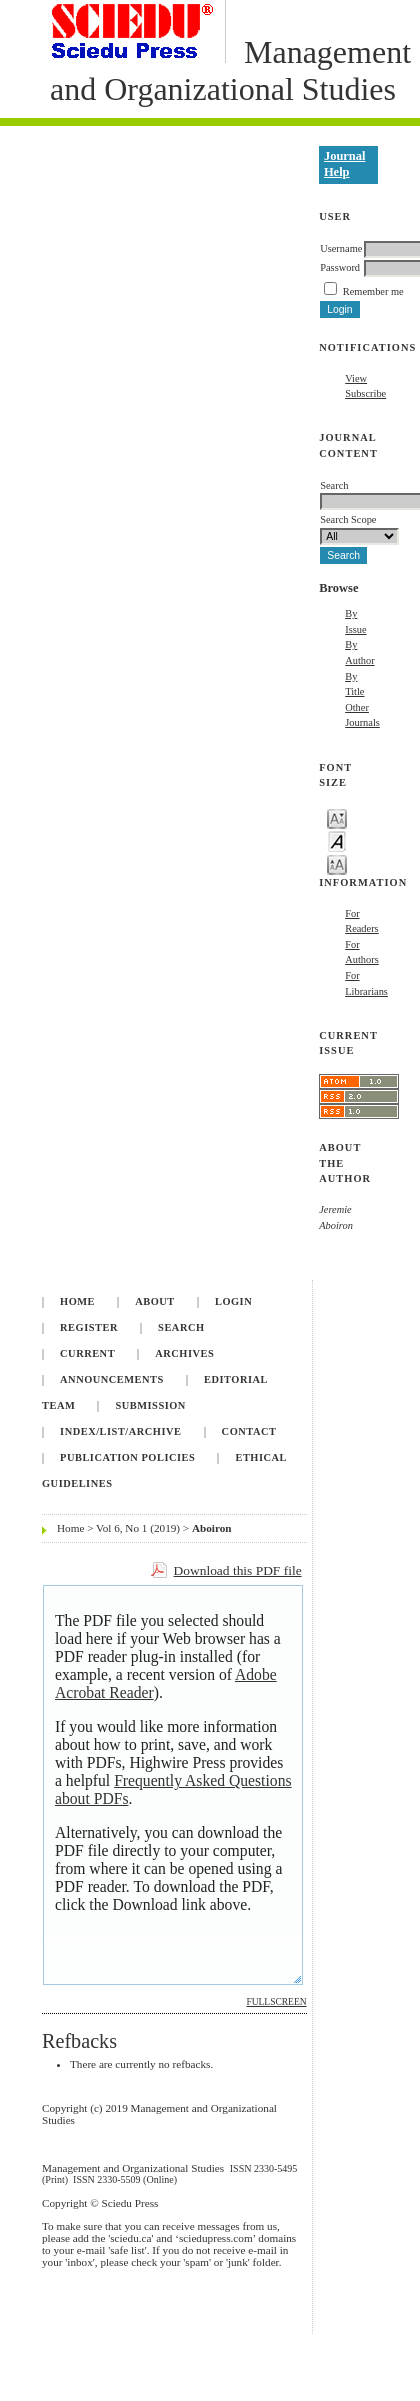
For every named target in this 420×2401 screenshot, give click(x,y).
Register (89, 1327)
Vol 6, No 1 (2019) (138, 1528)
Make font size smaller (337, 817)
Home (77, 1301)
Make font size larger (337, 863)
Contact (249, 1431)
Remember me (373, 291)
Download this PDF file (238, 1570)
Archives (184, 1353)
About (155, 1301)
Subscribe (365, 393)
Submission (150, 1405)
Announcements (112, 1379)
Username (341, 248)
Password (340, 267)
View (356, 378)
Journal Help (345, 164)
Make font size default (337, 840)
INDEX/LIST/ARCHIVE (120, 1431)
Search (181, 1327)
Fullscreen (276, 2002)
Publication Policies (127, 1457)
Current (87, 1353)
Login (233, 1301)
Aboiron (212, 1528)
